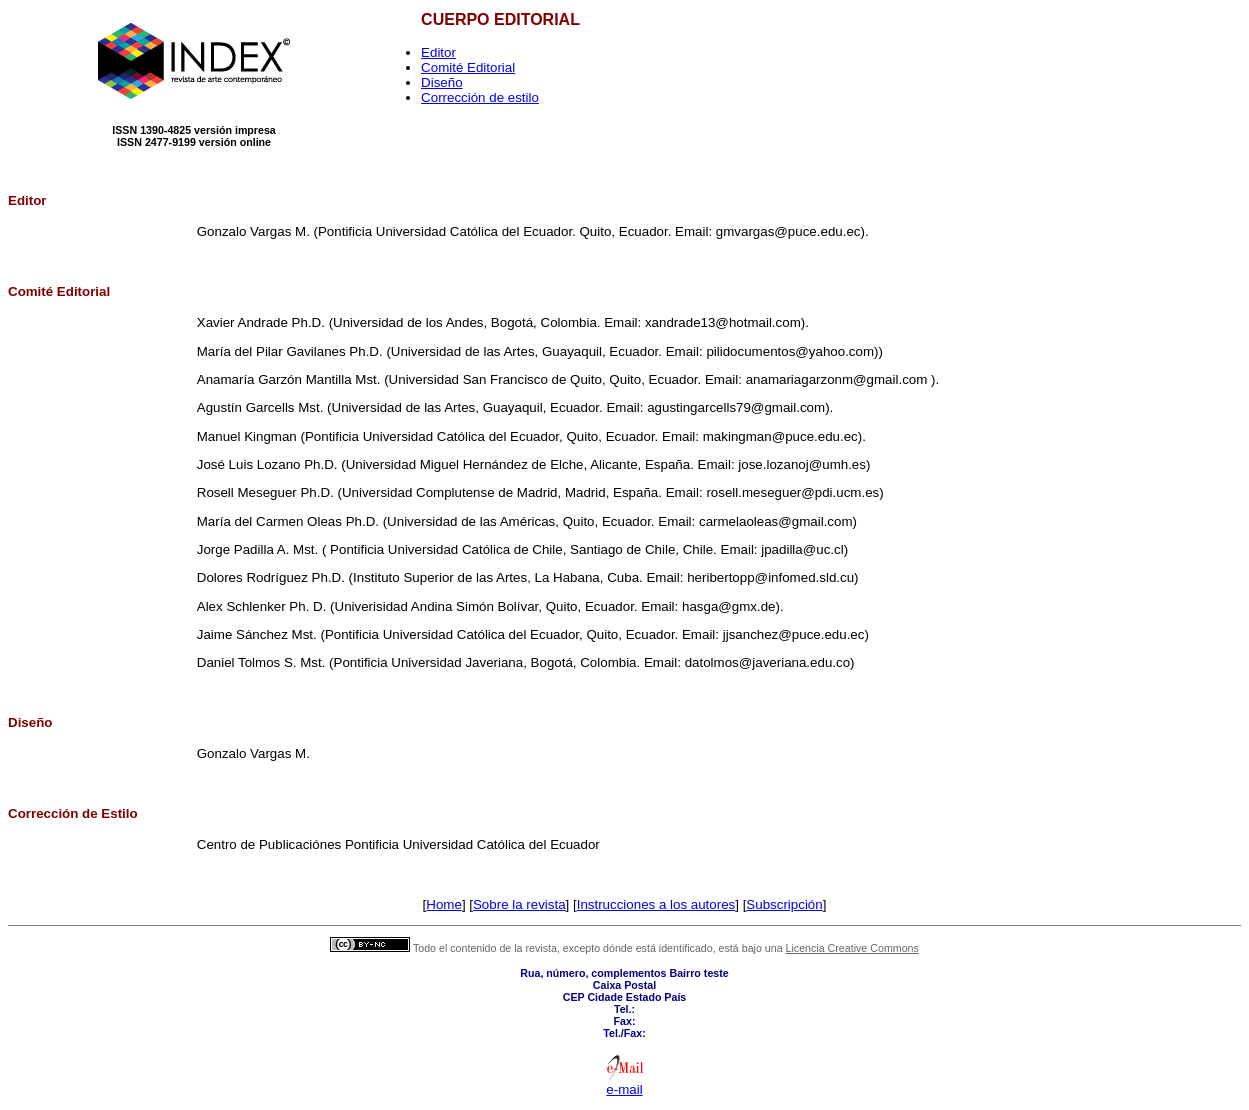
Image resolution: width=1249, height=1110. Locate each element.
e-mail (624, 1089)
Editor (438, 52)
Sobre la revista (519, 904)
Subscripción (784, 904)
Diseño (442, 82)
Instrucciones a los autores (656, 904)
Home (444, 904)
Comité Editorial (468, 67)
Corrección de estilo (480, 97)
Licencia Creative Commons (852, 948)
